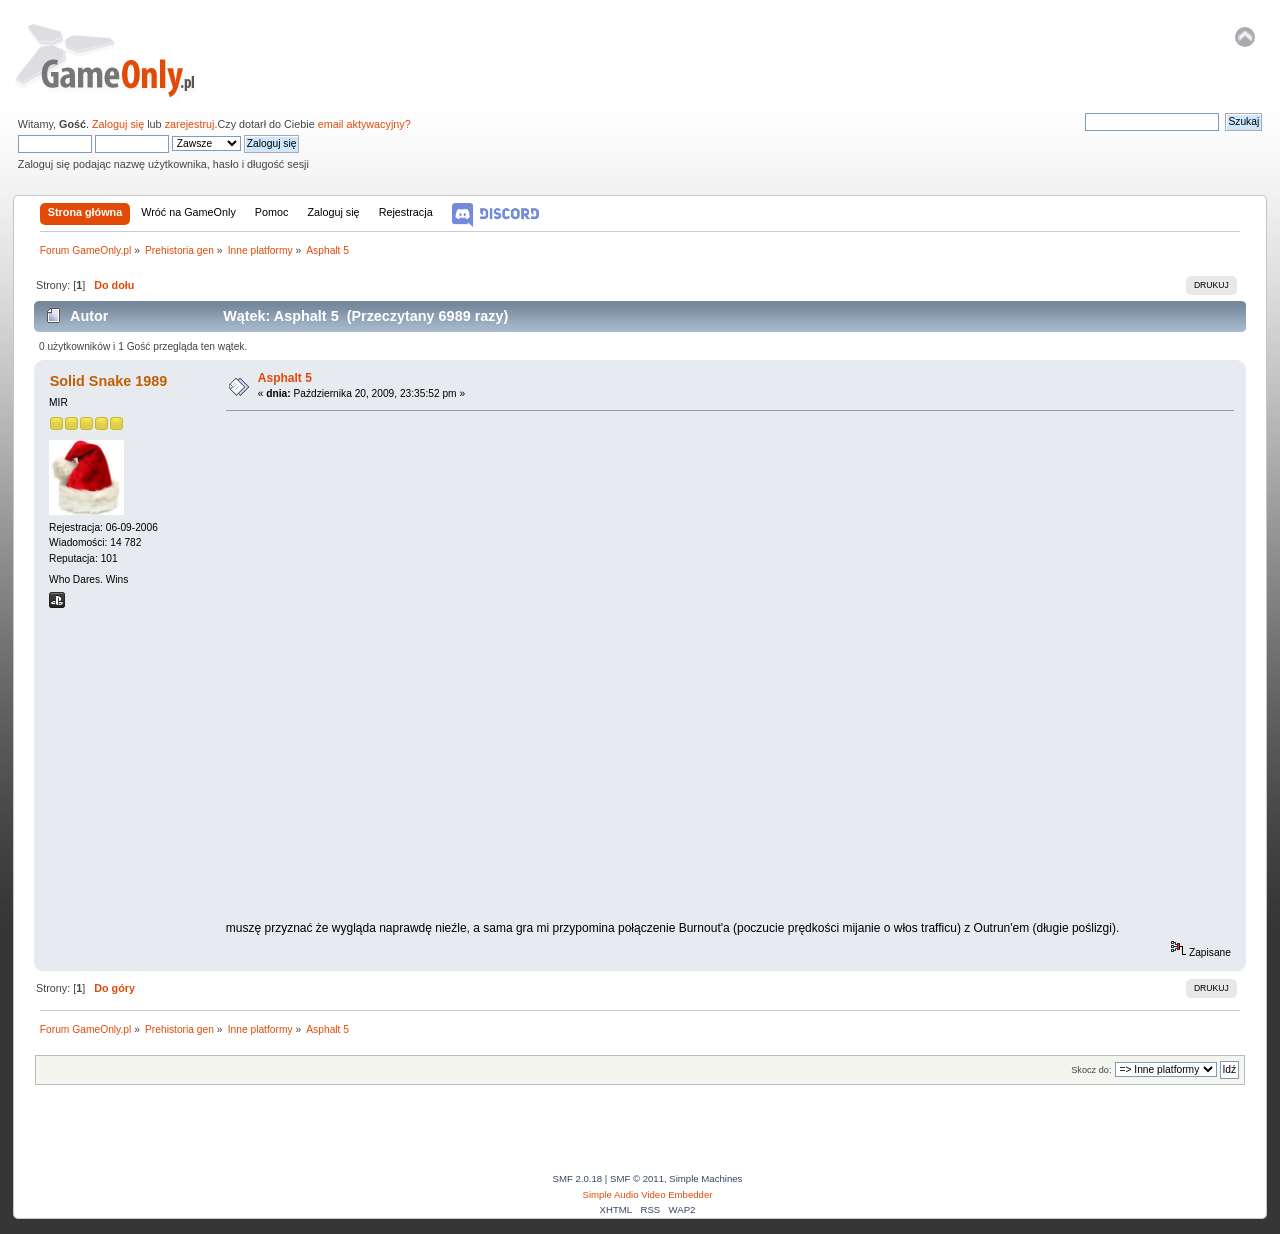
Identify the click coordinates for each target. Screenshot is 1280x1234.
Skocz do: (1091, 1070)
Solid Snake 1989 (109, 381)
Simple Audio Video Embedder (648, 1194)
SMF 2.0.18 (578, 1178)
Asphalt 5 (285, 378)
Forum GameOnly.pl (118, 60)
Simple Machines (705, 1178)
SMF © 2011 (637, 1178)
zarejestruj (190, 124)
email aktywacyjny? (364, 124)
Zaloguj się (118, 124)
